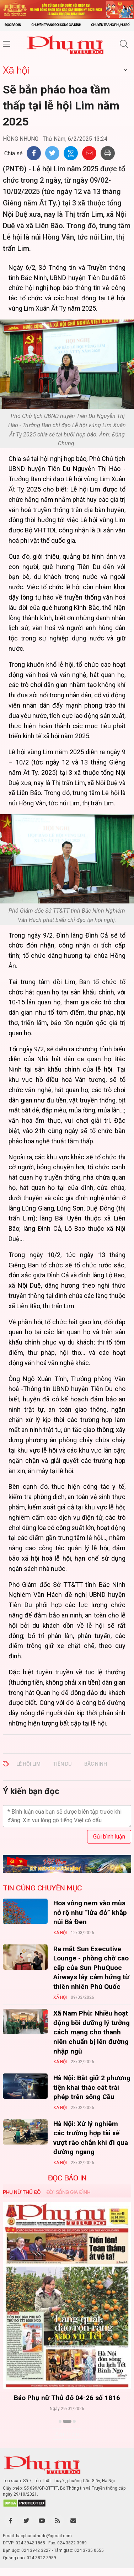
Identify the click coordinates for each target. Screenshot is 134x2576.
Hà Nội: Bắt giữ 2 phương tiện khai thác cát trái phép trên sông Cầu (91, 2087)
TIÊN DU (62, 1764)
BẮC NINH (95, 1764)
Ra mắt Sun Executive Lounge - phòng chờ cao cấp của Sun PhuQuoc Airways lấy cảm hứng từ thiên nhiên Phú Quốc (91, 1968)
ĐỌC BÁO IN (67, 2177)
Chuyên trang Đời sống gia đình (56, 25)
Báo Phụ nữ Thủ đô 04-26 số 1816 (67, 2398)
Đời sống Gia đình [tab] (68, 2192)
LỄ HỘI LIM (28, 1764)
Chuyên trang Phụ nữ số (110, 25)
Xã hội (16, 70)
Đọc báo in (13, 25)
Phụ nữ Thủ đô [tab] (22, 2192)
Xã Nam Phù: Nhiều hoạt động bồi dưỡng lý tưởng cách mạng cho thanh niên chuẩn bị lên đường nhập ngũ (91, 2032)
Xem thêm (67, 2434)
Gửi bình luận (109, 1836)
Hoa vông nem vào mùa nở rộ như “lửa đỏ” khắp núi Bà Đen (90, 1912)
